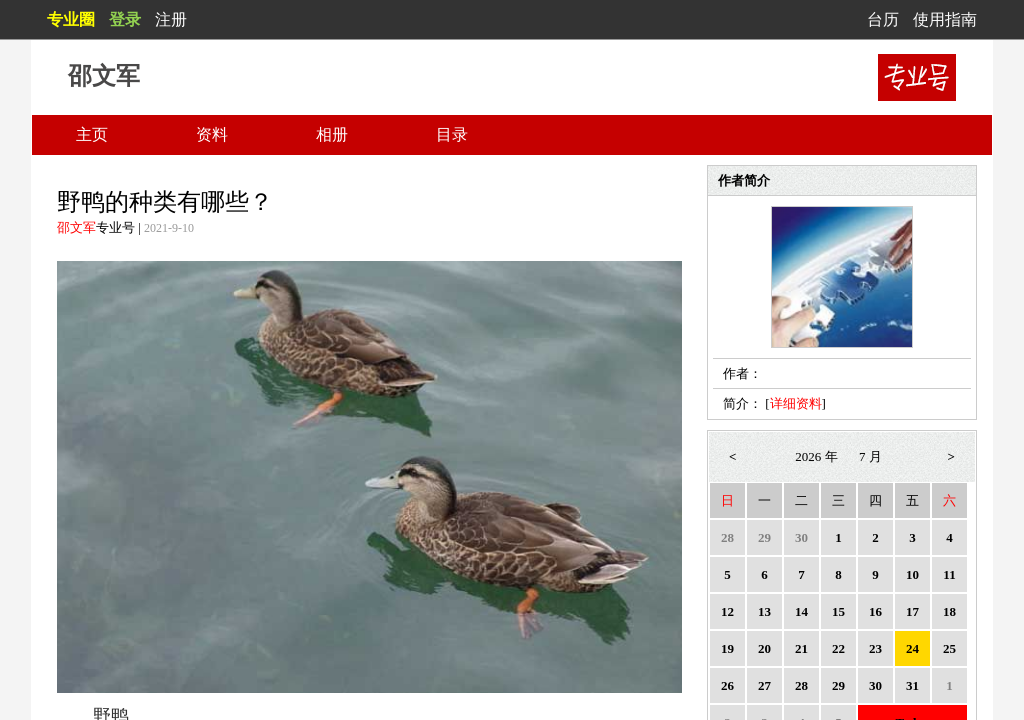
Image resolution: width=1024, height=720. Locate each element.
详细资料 (796, 403)
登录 (125, 19)
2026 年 (816, 456)
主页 (92, 134)
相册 (332, 134)
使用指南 (945, 19)
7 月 (870, 456)
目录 (452, 134)
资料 (212, 134)
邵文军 (76, 227)
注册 (171, 19)
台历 (883, 19)
